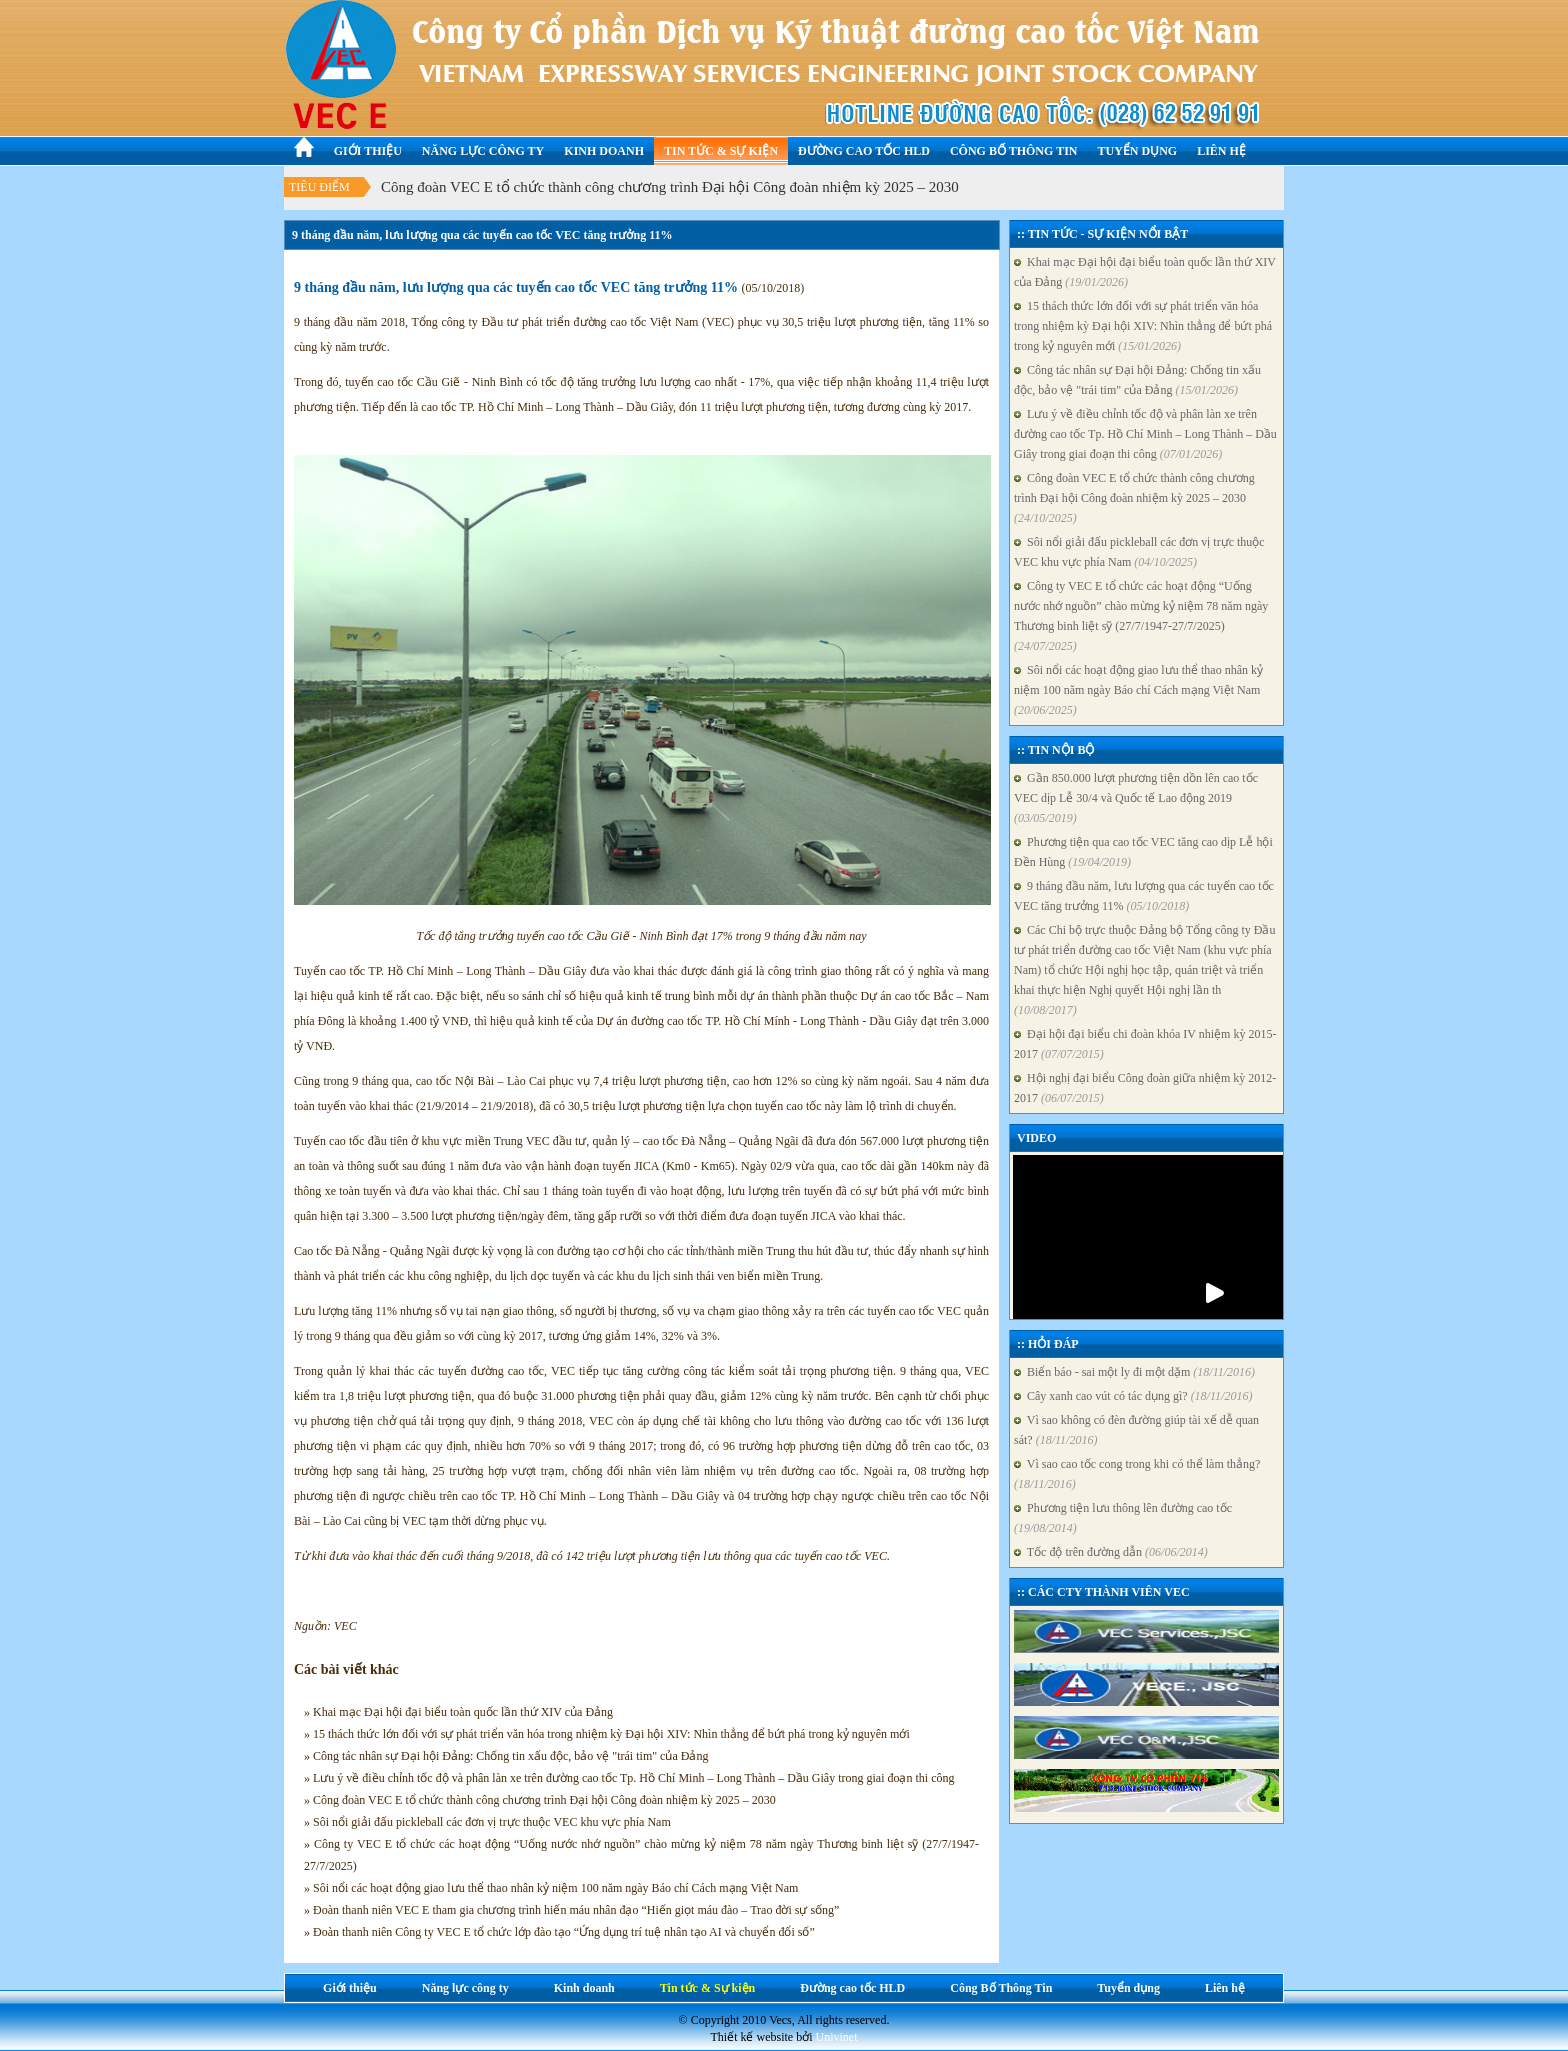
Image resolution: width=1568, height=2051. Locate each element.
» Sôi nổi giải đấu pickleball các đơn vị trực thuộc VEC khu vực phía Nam (487, 1822)
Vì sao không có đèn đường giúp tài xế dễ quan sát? (1136, 1430)
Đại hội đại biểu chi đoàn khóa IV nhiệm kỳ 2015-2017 (1145, 1044)
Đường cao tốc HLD (864, 151)
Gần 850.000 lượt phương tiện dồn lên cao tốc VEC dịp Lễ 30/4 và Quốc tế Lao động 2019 (1136, 798)
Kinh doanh (604, 151)
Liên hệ (1221, 151)
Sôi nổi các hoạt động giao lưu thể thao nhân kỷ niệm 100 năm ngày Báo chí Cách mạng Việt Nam (1138, 690)
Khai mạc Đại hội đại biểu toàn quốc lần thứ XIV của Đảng (1145, 272)
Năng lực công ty (483, 151)
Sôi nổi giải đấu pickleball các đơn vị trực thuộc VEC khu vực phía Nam (1139, 552)
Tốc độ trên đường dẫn (1111, 1552)
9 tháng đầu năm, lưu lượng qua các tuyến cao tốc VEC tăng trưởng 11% (1144, 896)
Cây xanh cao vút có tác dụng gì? (1133, 1396)
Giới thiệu (368, 151)
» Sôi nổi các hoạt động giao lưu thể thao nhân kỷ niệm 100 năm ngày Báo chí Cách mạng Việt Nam (551, 1888)
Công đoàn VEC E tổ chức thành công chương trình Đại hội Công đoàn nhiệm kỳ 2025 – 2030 (670, 187)
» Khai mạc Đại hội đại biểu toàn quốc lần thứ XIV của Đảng (458, 1712)
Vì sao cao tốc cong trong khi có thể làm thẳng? (1137, 1474)
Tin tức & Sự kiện (721, 151)
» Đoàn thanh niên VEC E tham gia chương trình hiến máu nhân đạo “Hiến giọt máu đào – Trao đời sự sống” (571, 1910)
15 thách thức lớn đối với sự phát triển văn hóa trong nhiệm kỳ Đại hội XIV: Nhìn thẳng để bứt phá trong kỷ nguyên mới (1143, 326)
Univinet (837, 2037)
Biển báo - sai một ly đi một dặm (1134, 1372)
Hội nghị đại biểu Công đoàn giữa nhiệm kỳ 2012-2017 (1145, 1088)
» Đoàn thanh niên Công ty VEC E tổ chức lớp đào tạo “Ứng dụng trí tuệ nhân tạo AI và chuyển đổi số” (559, 1932)
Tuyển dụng (1138, 151)
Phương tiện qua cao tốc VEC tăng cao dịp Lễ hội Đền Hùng (1143, 852)
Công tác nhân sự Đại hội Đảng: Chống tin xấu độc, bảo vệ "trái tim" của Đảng (1137, 380)
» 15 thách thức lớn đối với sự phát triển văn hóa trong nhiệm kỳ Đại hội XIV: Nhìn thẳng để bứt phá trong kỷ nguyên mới (607, 1734)
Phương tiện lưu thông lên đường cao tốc (1123, 1518)
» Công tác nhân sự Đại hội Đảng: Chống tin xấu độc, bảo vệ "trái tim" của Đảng (506, 1756)
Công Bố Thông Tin (1014, 151)
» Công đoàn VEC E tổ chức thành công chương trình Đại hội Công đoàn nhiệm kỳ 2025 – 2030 (540, 1800)
